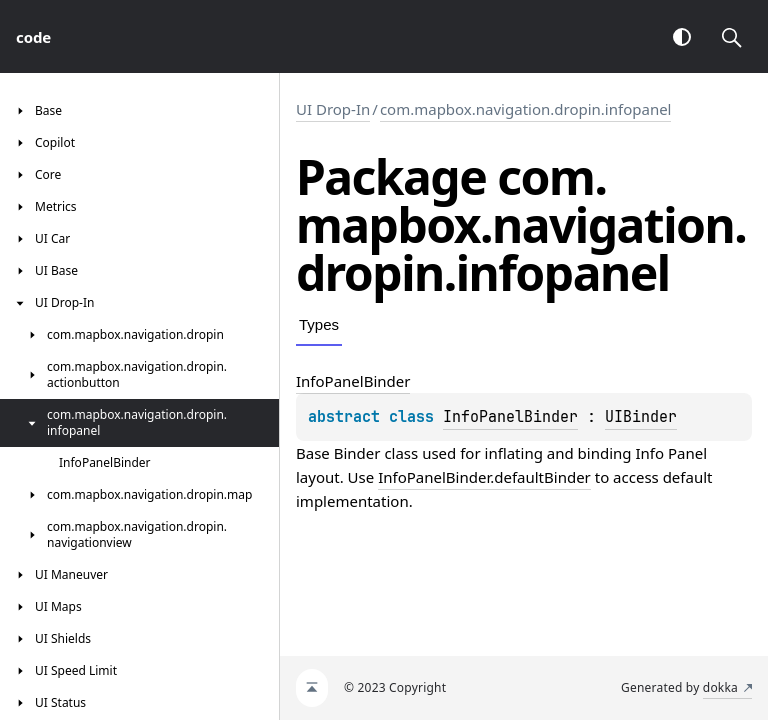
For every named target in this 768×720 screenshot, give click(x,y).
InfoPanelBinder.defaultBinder (484, 477)
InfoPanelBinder (510, 417)
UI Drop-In (333, 109)
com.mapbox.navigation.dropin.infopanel (526, 109)
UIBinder (641, 417)
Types (319, 324)
